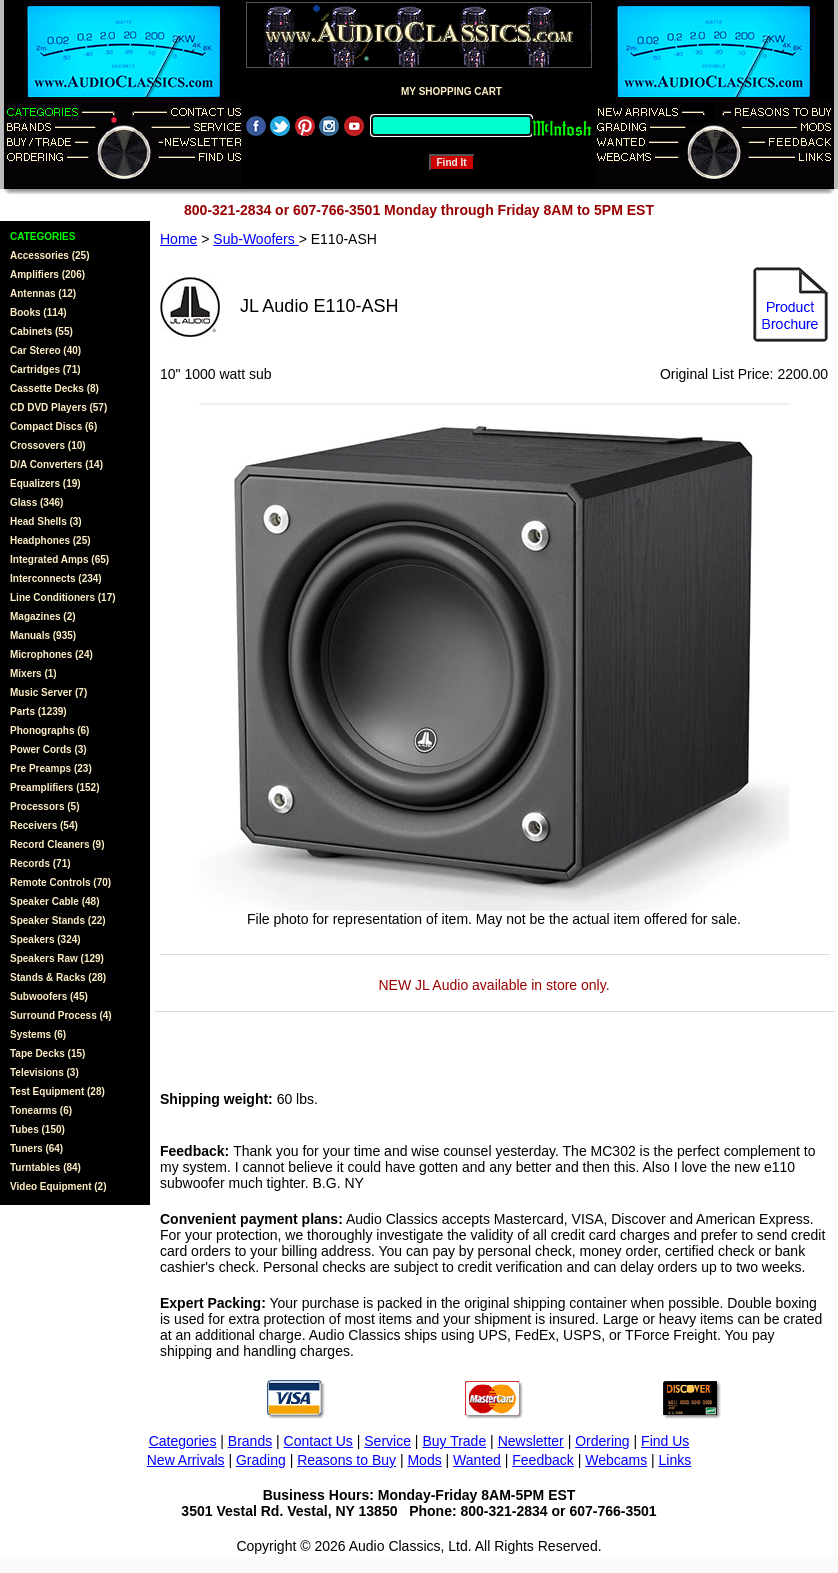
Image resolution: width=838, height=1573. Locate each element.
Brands (250, 1441)
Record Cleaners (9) (57, 844)
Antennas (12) (43, 293)
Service (387, 1441)
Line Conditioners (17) (63, 597)
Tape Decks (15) (47, 1053)
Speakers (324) (45, 939)
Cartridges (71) (45, 369)
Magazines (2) (43, 616)
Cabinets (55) (41, 331)
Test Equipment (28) (57, 1091)
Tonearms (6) (41, 1110)
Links (675, 1460)
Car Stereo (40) (45, 350)
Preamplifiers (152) (55, 787)
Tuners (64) (36, 1148)
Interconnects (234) (56, 578)
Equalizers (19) (45, 483)
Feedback (542, 1460)
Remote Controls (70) (60, 882)
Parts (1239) (38, 711)
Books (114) (38, 312)
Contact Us (318, 1441)
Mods (424, 1460)
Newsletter (531, 1441)
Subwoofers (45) (49, 996)
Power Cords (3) (48, 749)
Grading (261, 1460)
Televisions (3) (44, 1072)
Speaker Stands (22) (58, 920)
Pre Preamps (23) (51, 768)
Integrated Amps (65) (59, 559)
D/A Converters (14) (56, 464)
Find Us (665, 1441)
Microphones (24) (51, 654)
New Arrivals (186, 1460)
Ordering (602, 1441)
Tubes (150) (37, 1129)
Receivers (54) (44, 825)
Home (178, 239)
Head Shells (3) (46, 521)
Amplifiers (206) (47, 274)
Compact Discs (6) (53, 426)
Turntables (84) (45, 1167)
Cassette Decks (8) (54, 388)
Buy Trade (454, 1441)
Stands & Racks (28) (58, 977)
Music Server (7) (48, 692)
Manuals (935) (43, 635)
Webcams (616, 1460)
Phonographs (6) (49, 730)
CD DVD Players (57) (58, 407)
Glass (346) (36, 502)
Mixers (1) (33, 673)
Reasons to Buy (346, 1460)
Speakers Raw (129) (57, 958)
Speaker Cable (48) (55, 901)
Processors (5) (44, 806)
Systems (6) (38, 1034)
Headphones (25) (50, 540)
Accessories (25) (50, 255)
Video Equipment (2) (58, 1186)
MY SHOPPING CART (451, 91)
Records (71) (40, 863)
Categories (183, 1441)
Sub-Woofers (255, 239)
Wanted (477, 1460)
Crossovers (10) (48, 445)
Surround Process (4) (61, 1015)
